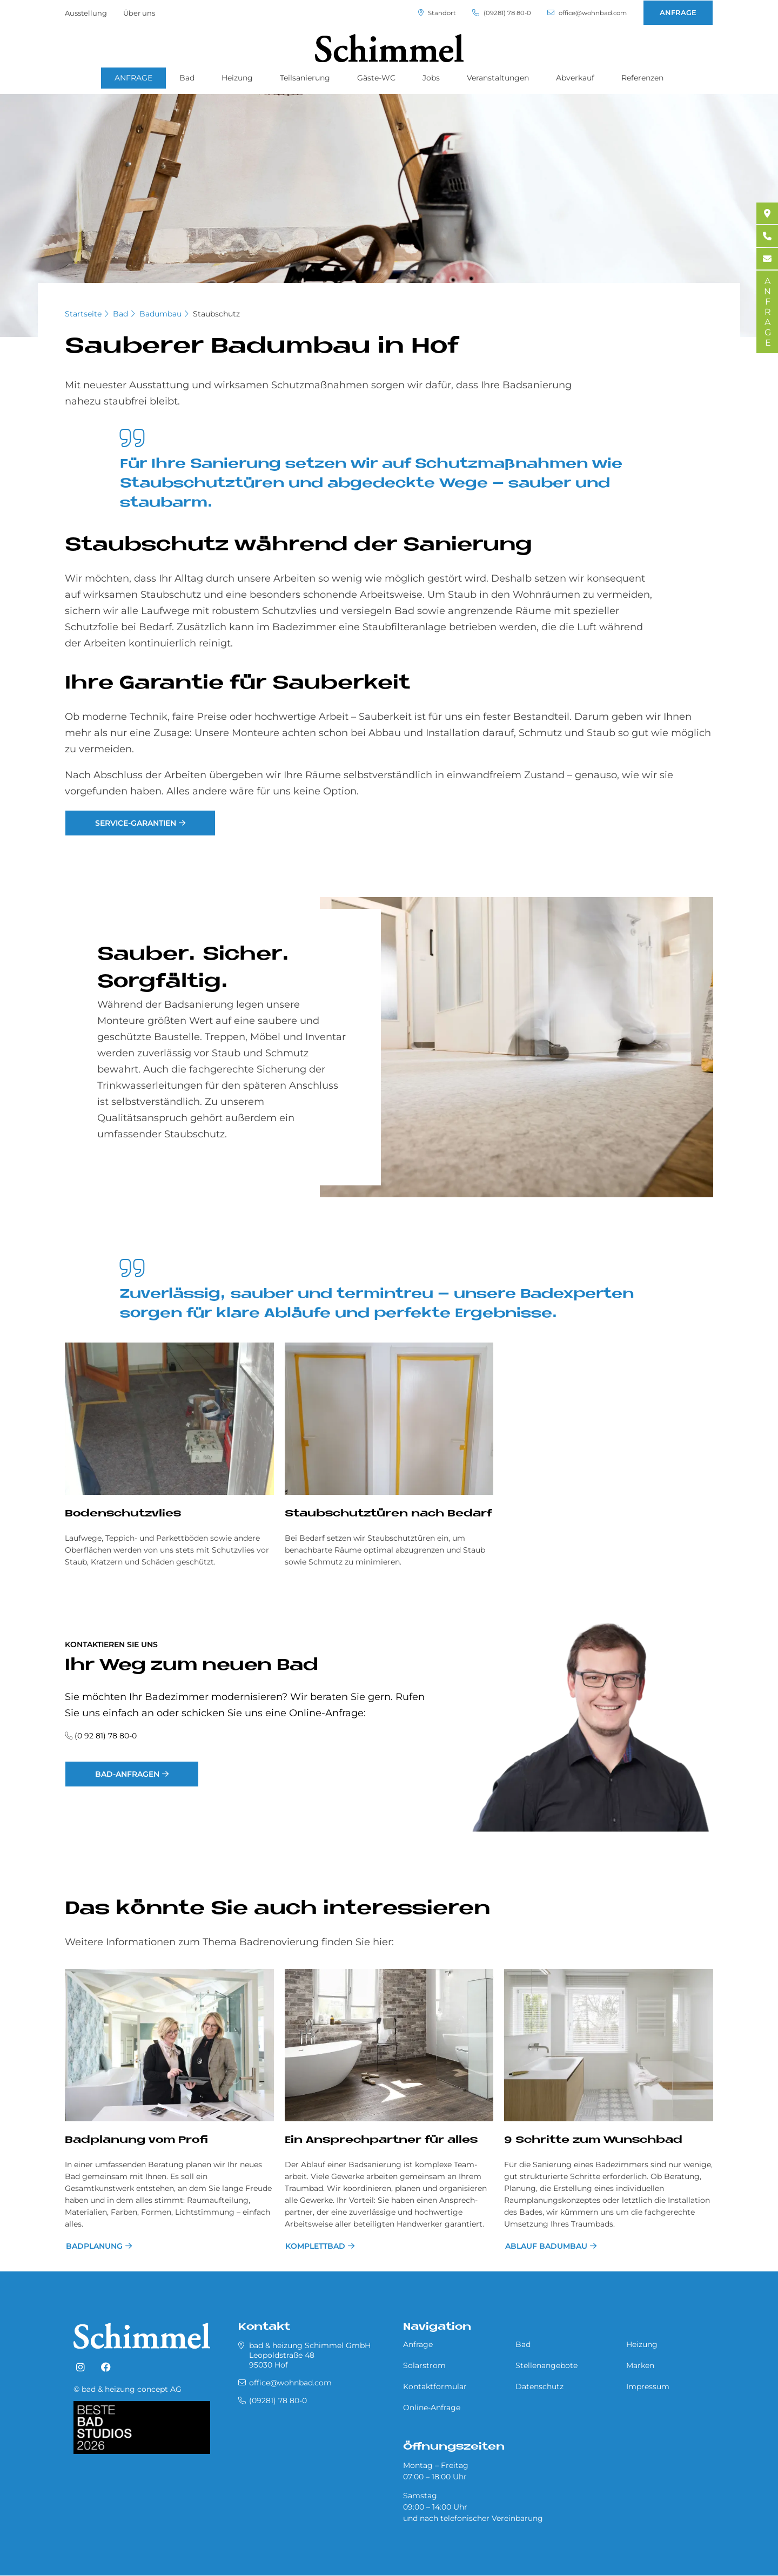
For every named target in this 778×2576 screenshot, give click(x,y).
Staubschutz (216, 314)
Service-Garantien (138, 823)
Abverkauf (575, 78)
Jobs (431, 78)
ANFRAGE (678, 12)
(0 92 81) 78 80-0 (106, 1736)
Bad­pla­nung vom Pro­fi (136, 2140)
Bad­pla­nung (93, 2246)
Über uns (139, 13)
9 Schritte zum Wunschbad (593, 2140)
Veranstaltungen (498, 78)
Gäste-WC (376, 78)
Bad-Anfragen (130, 1774)
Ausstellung (86, 13)
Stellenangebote (546, 2365)
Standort (421, 12)
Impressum (647, 2386)
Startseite (83, 314)
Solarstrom (424, 2365)
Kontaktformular (435, 2386)
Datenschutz (539, 2386)
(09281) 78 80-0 (490, 12)
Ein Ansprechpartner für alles (381, 2140)
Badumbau (160, 314)
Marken (640, 2365)
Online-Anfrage (431, 2407)
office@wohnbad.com (582, 12)
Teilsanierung (305, 78)
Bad (186, 78)
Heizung (237, 78)
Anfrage (418, 2344)
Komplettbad (315, 2246)
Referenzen (642, 78)
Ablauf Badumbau (545, 2246)
